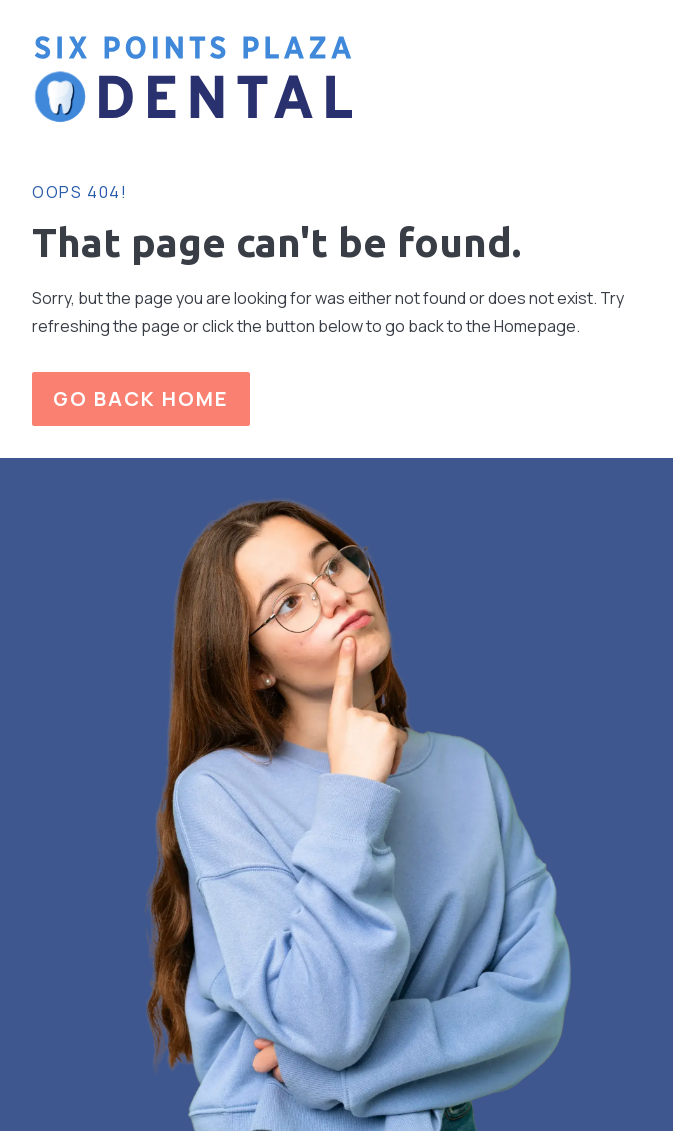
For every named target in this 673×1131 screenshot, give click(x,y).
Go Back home (141, 398)
